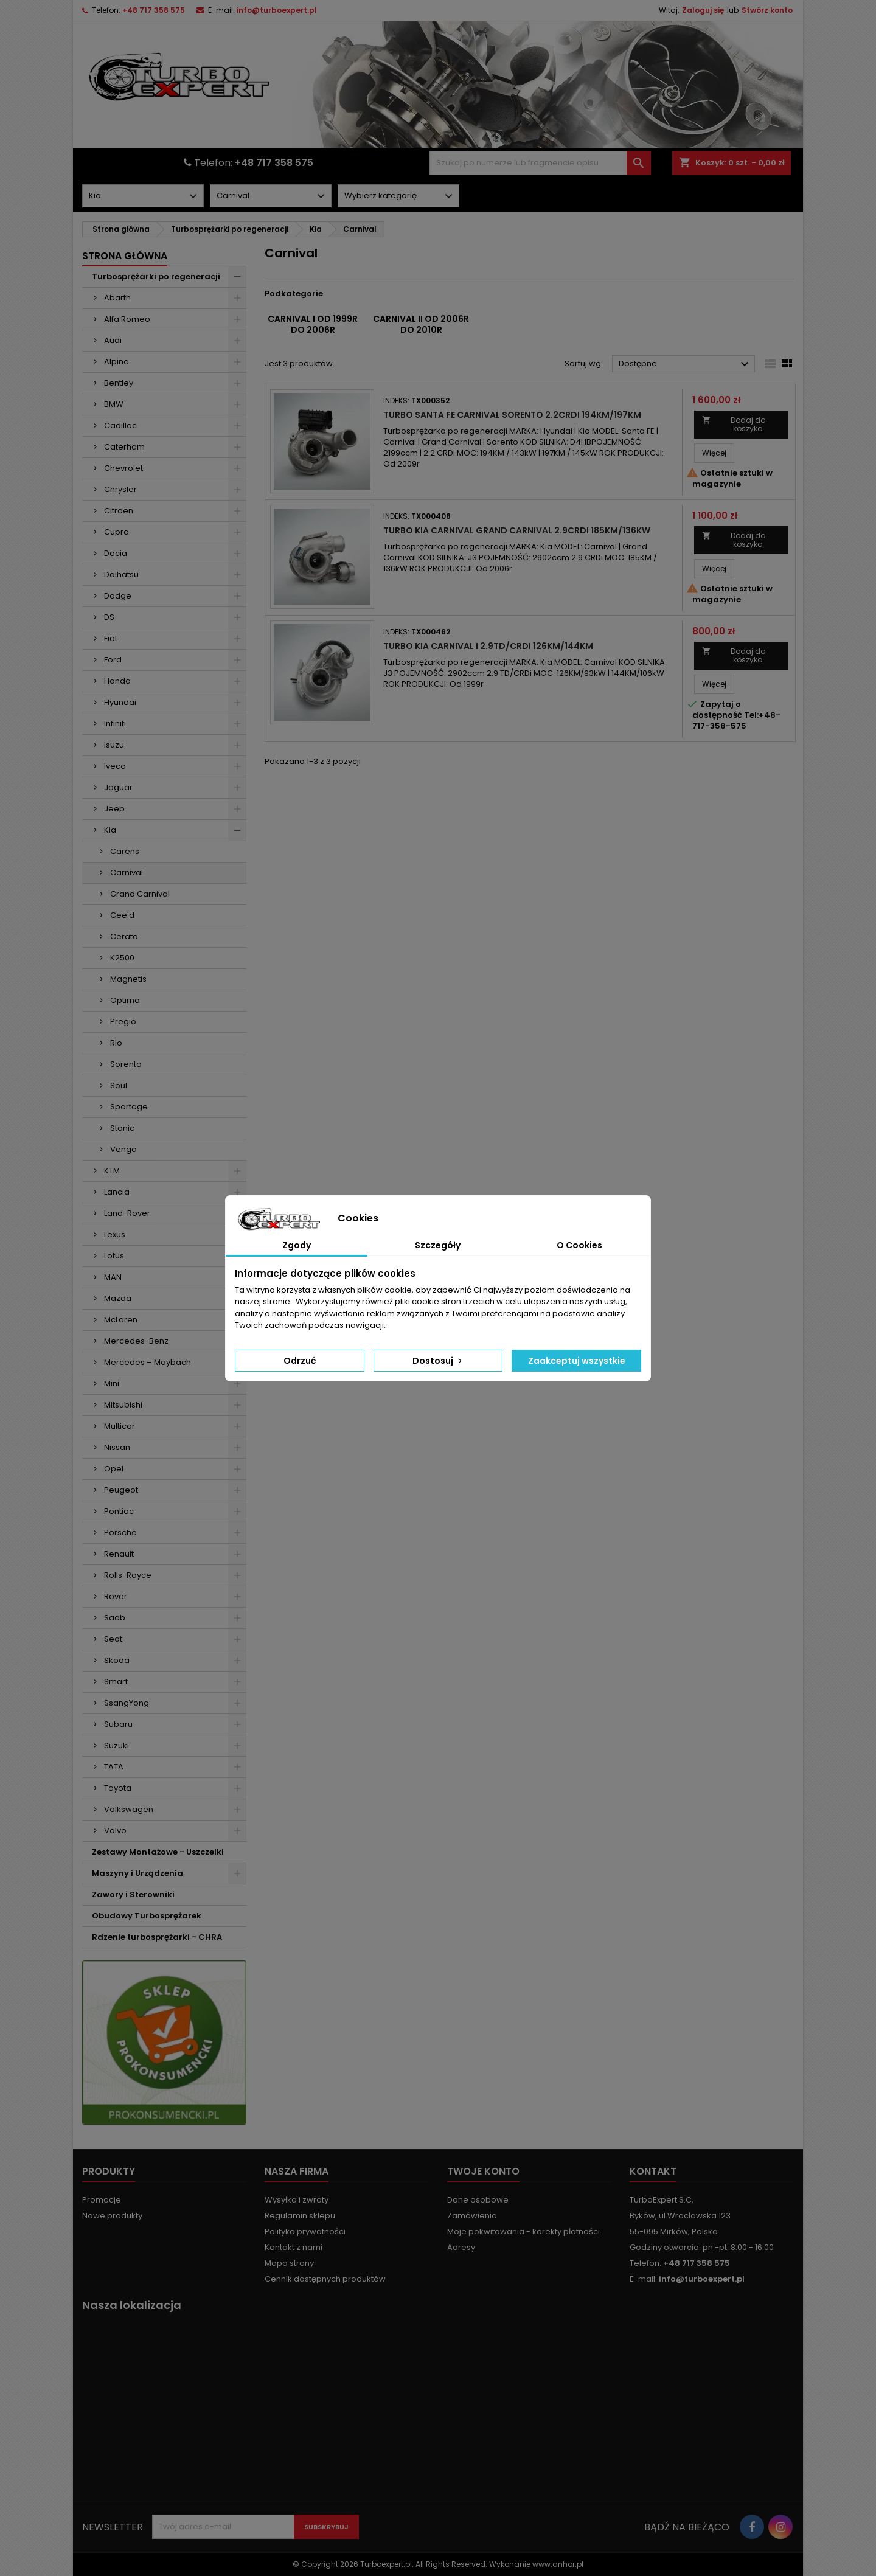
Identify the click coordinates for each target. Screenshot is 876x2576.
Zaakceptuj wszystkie (576, 1361)
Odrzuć (299, 1361)
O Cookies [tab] (579, 1245)
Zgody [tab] (296, 1245)
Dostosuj (438, 1361)
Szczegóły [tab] (438, 1245)
